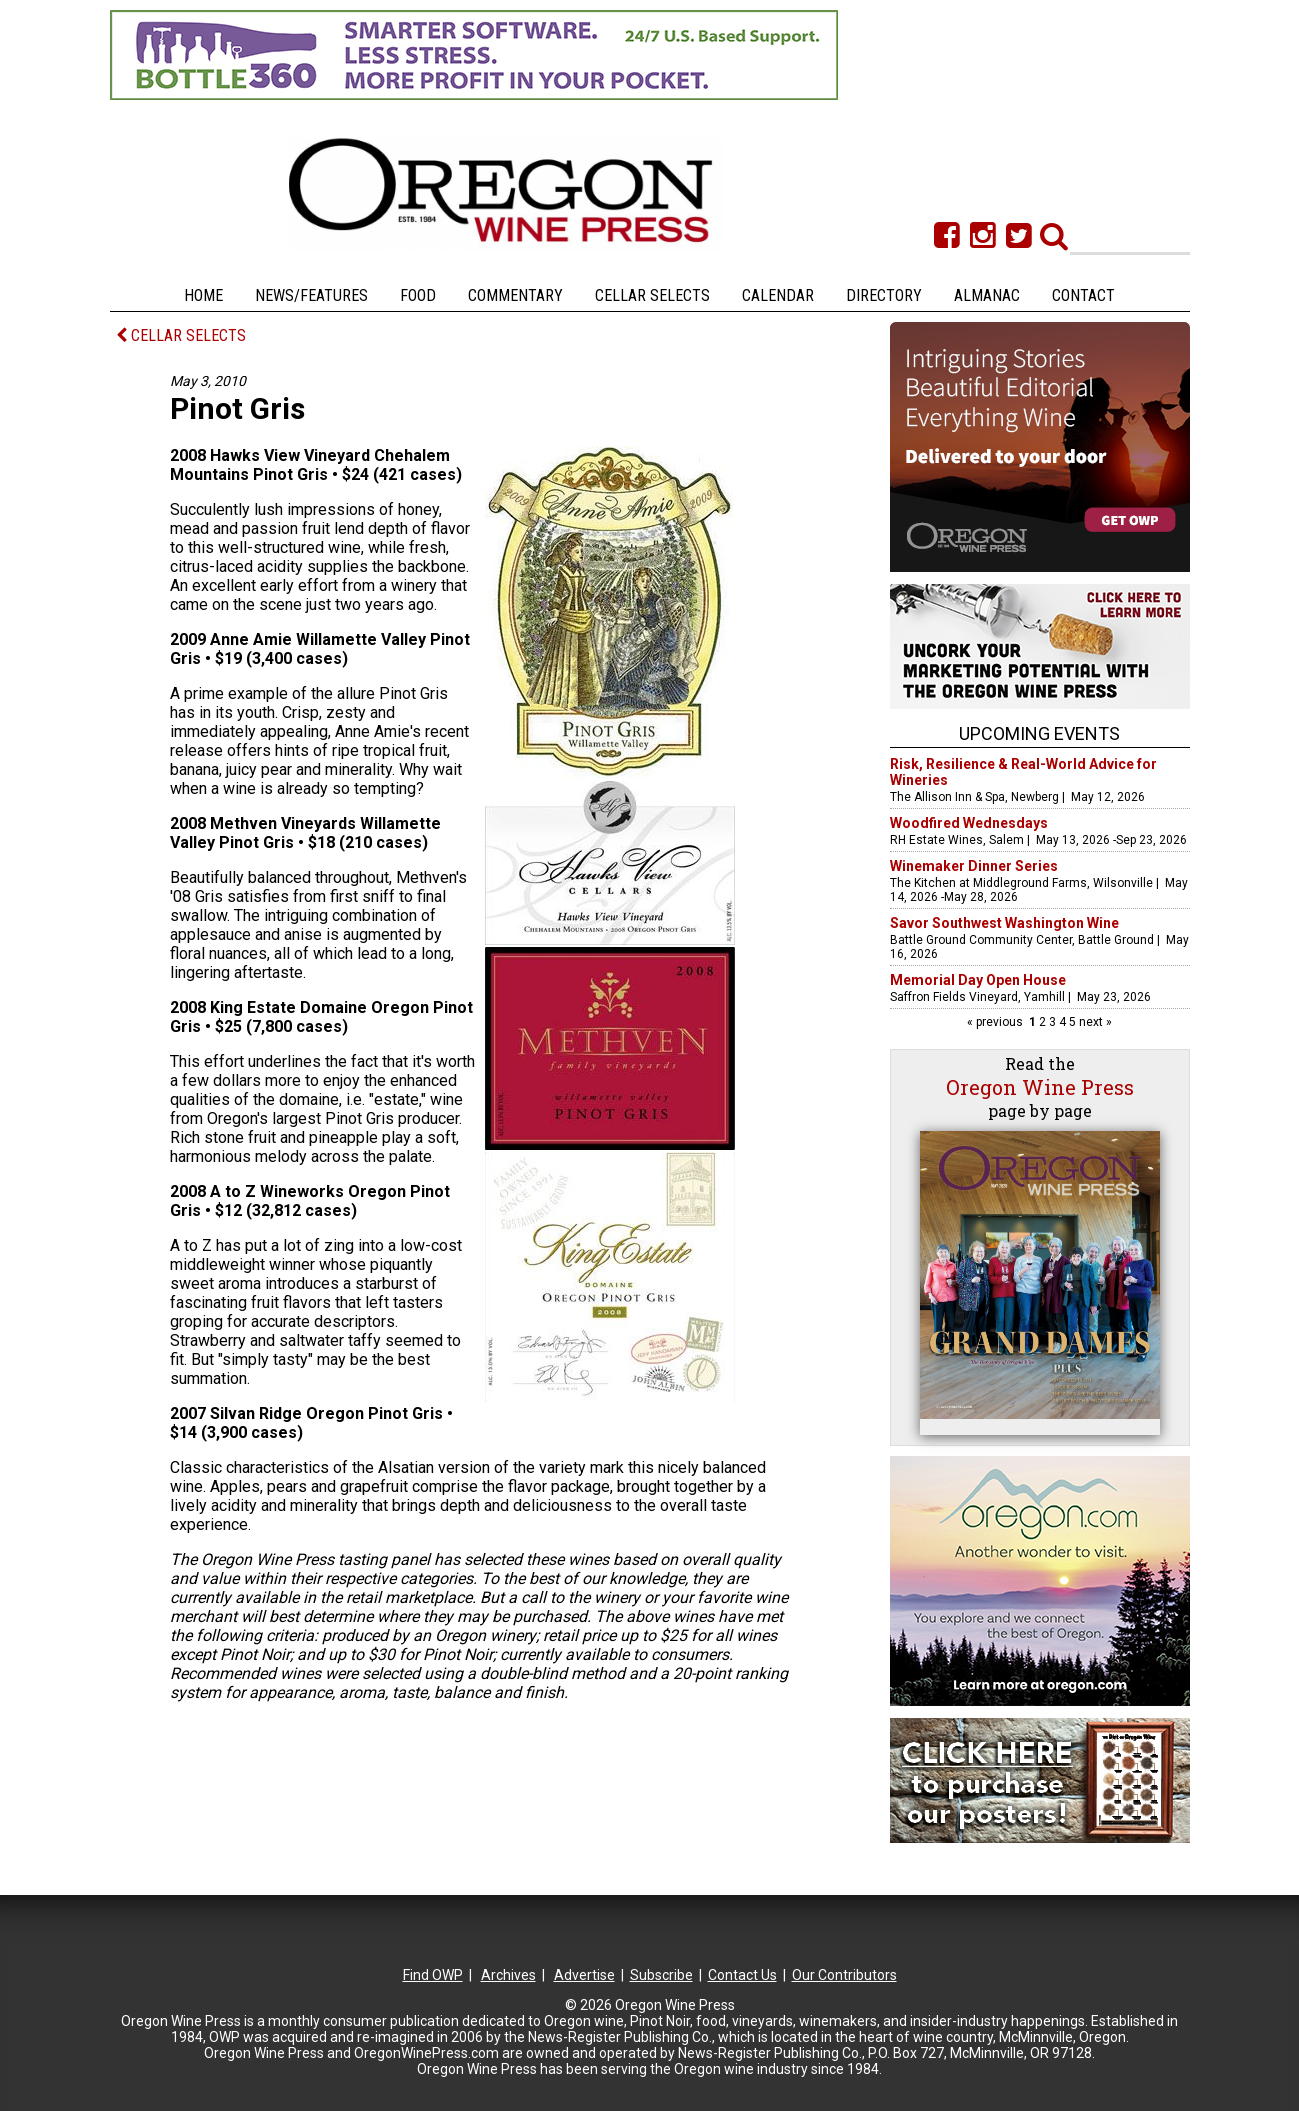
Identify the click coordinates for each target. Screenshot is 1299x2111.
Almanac (987, 295)
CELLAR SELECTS (181, 335)
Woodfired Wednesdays (969, 823)
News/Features (311, 295)
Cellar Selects (652, 295)
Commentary (515, 295)
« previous (996, 1022)
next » (1094, 1022)
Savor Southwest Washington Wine (1004, 923)
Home (203, 295)
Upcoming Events (1039, 733)
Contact (1083, 295)
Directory (884, 295)
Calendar (778, 295)
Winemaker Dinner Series (974, 866)
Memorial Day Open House (978, 980)
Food (418, 295)
